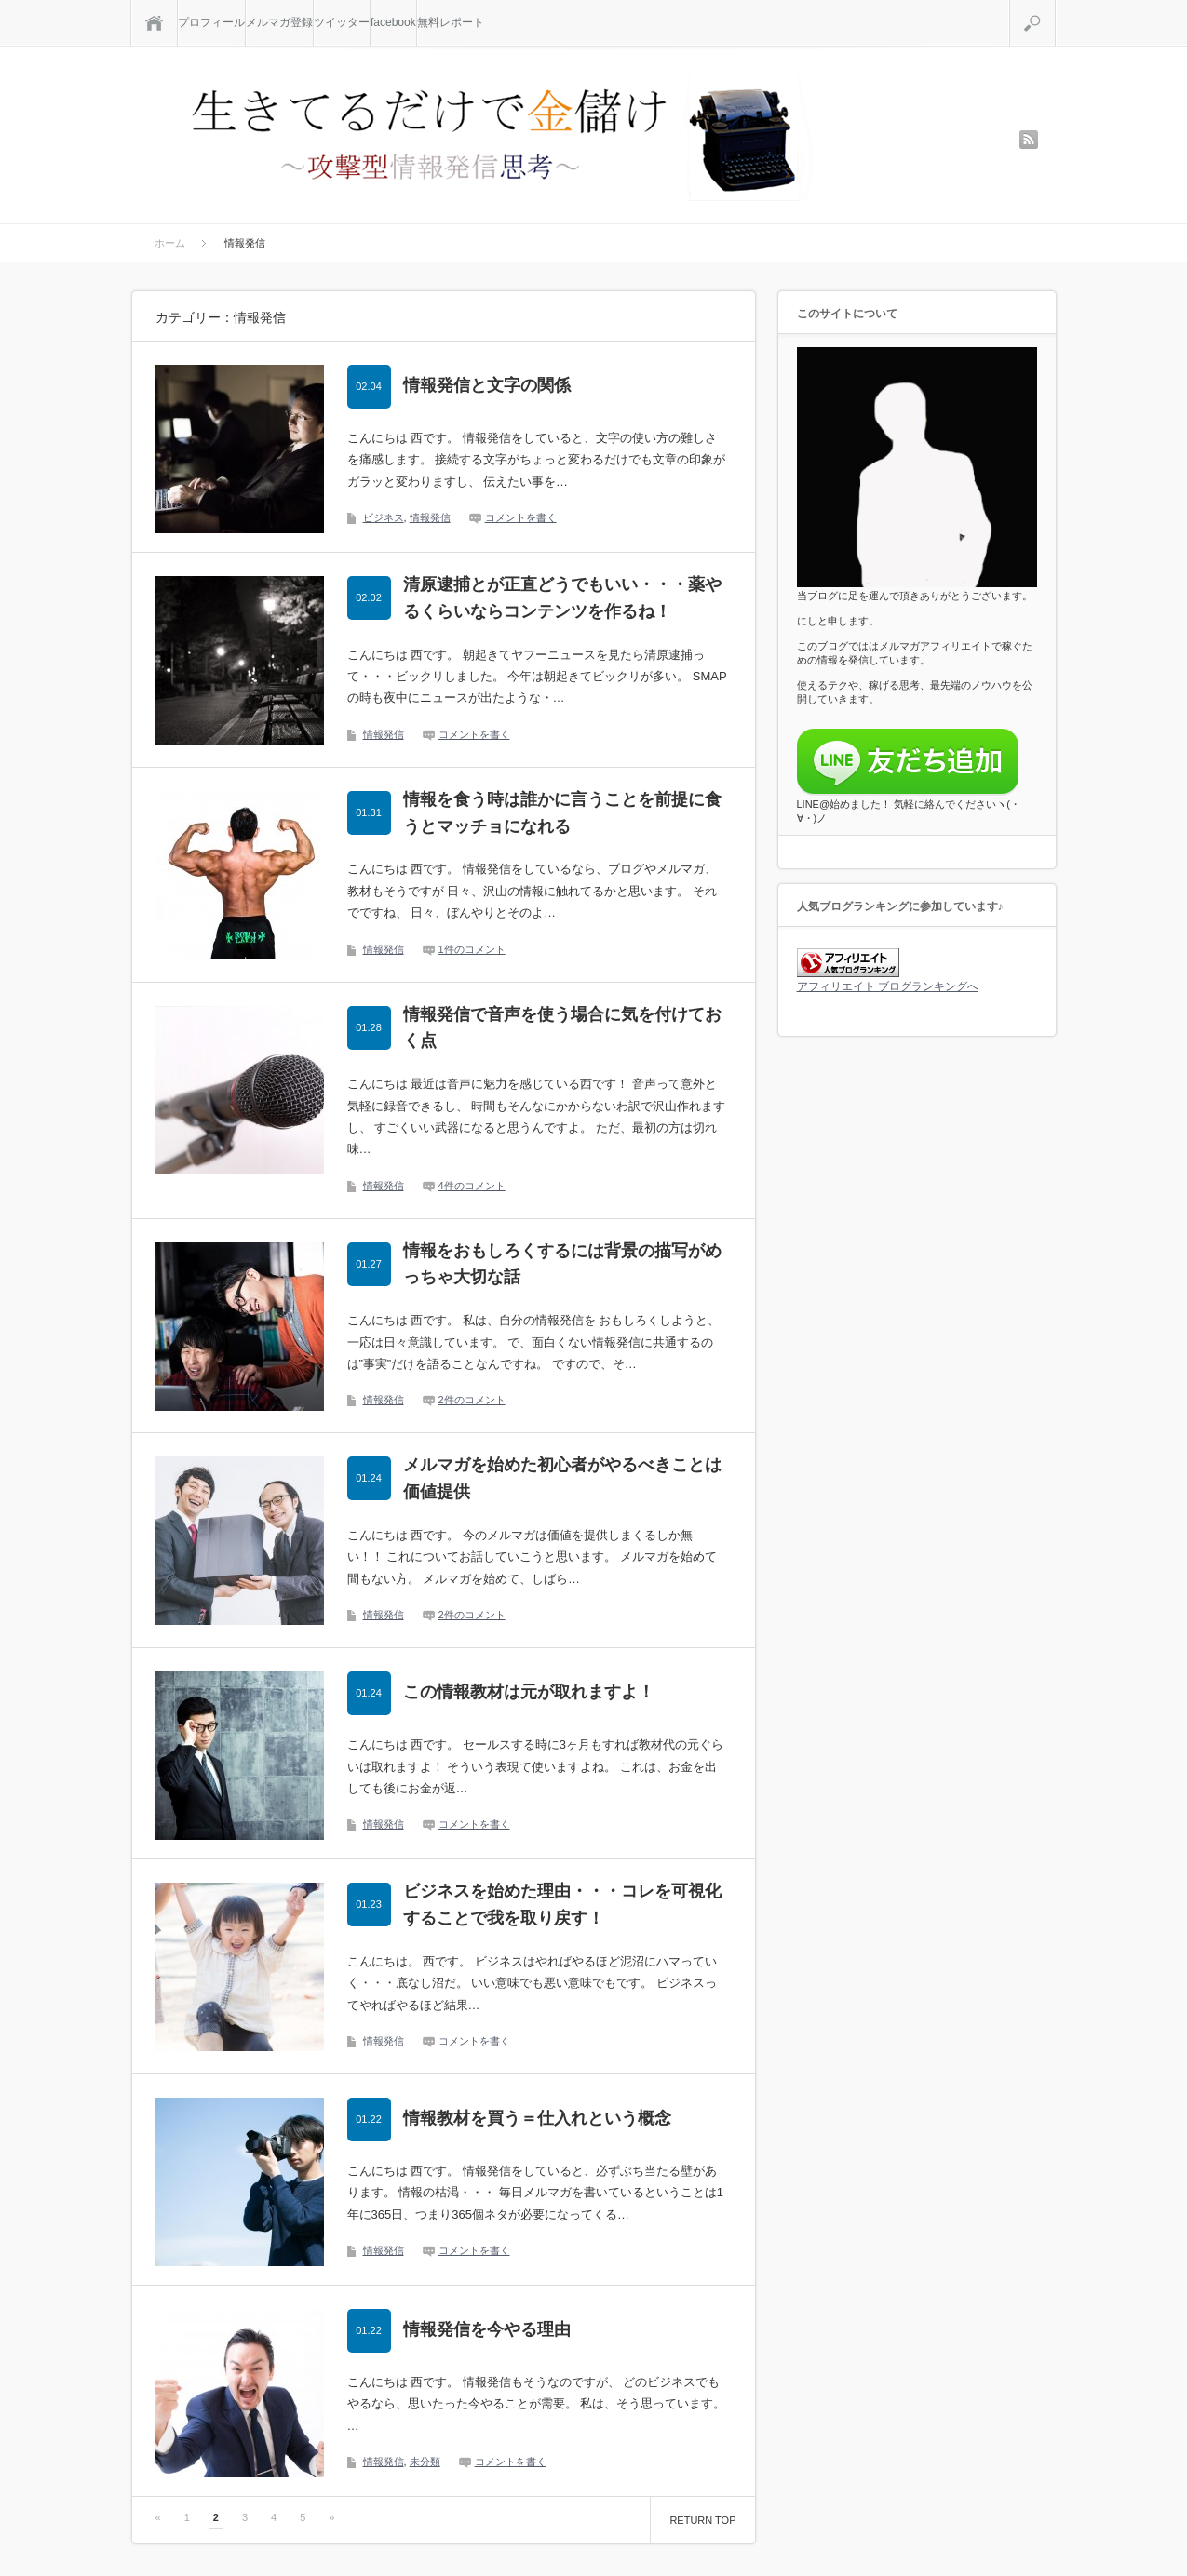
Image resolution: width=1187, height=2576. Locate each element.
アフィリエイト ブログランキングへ (887, 986)
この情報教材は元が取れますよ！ (528, 1692)
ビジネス (383, 517)
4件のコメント (472, 1185)
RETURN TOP (702, 2520)
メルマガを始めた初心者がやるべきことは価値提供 (562, 1478)
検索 (1055, 7)
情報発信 (430, 517)
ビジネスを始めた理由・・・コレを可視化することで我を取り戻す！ (562, 1904)
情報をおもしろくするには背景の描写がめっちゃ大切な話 (562, 1264)
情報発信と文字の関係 (487, 385)
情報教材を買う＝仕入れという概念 (537, 2118)
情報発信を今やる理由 (487, 2329)
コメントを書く (521, 517)
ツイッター (342, 22)
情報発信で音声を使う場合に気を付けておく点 (562, 1028)
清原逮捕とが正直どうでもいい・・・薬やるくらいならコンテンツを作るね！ (562, 598)
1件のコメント (472, 949)
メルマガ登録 (279, 22)
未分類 (425, 2461)
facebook (393, 22)
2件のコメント (472, 1399)
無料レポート (450, 22)
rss (1028, 139)
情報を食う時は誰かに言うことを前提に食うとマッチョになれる (562, 813)
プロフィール (211, 22)
